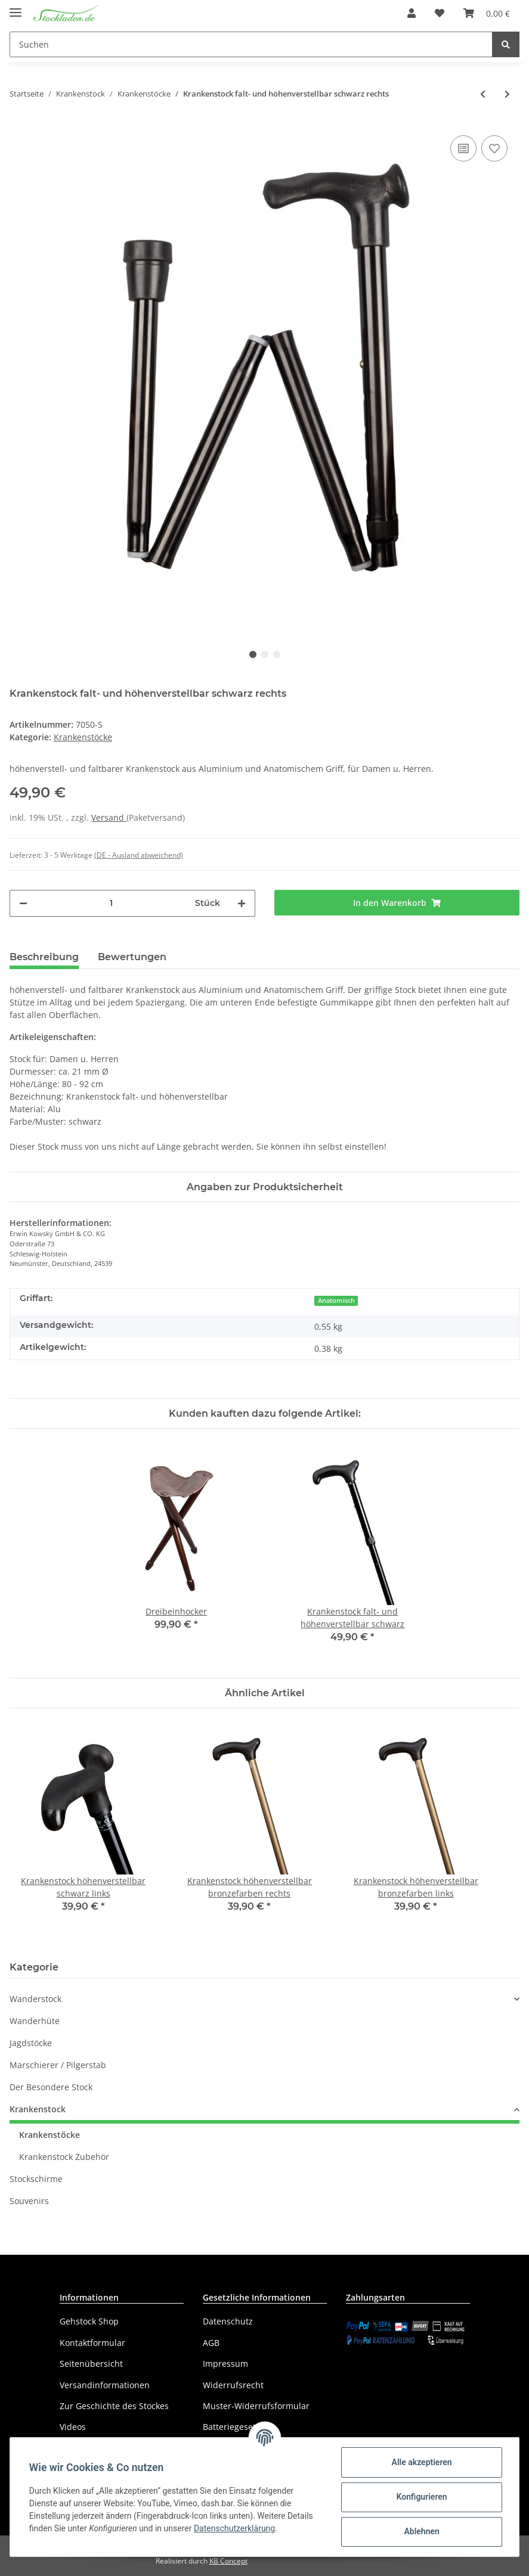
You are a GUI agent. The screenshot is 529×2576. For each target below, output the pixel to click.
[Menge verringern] (23, 903)
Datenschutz (228, 2321)
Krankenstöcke (83, 737)
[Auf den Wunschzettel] (494, 148)
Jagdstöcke (31, 2043)
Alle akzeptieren (421, 2462)
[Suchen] (251, 44)
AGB (211, 2342)
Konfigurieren (421, 2496)
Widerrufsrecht (233, 2385)
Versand (108, 817)
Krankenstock (38, 2109)
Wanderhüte (35, 2020)
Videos (73, 2426)
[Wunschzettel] (439, 13)
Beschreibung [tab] (44, 957)
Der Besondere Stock (51, 2087)
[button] (411, 13)
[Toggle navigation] (15, 7)
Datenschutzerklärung (234, 2528)
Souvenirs (29, 2200)
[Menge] (111, 903)
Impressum (225, 2363)
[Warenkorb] (486, 13)
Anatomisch (336, 1300)
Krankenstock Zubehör (64, 2156)
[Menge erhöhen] (241, 903)
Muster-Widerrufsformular (256, 2405)
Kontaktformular (92, 2342)
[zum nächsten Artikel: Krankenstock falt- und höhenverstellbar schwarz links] (507, 94)
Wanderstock (35, 1998)
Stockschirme (36, 2178)
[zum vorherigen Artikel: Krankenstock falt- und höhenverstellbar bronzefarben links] (483, 94)
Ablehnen (421, 2531)
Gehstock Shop (89, 2321)
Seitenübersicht (91, 2363)
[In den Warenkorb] (397, 902)
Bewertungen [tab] (132, 957)
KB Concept (228, 2561)
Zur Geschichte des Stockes (114, 2405)
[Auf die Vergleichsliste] (463, 148)
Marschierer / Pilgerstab (58, 2065)
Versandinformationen (105, 2385)
